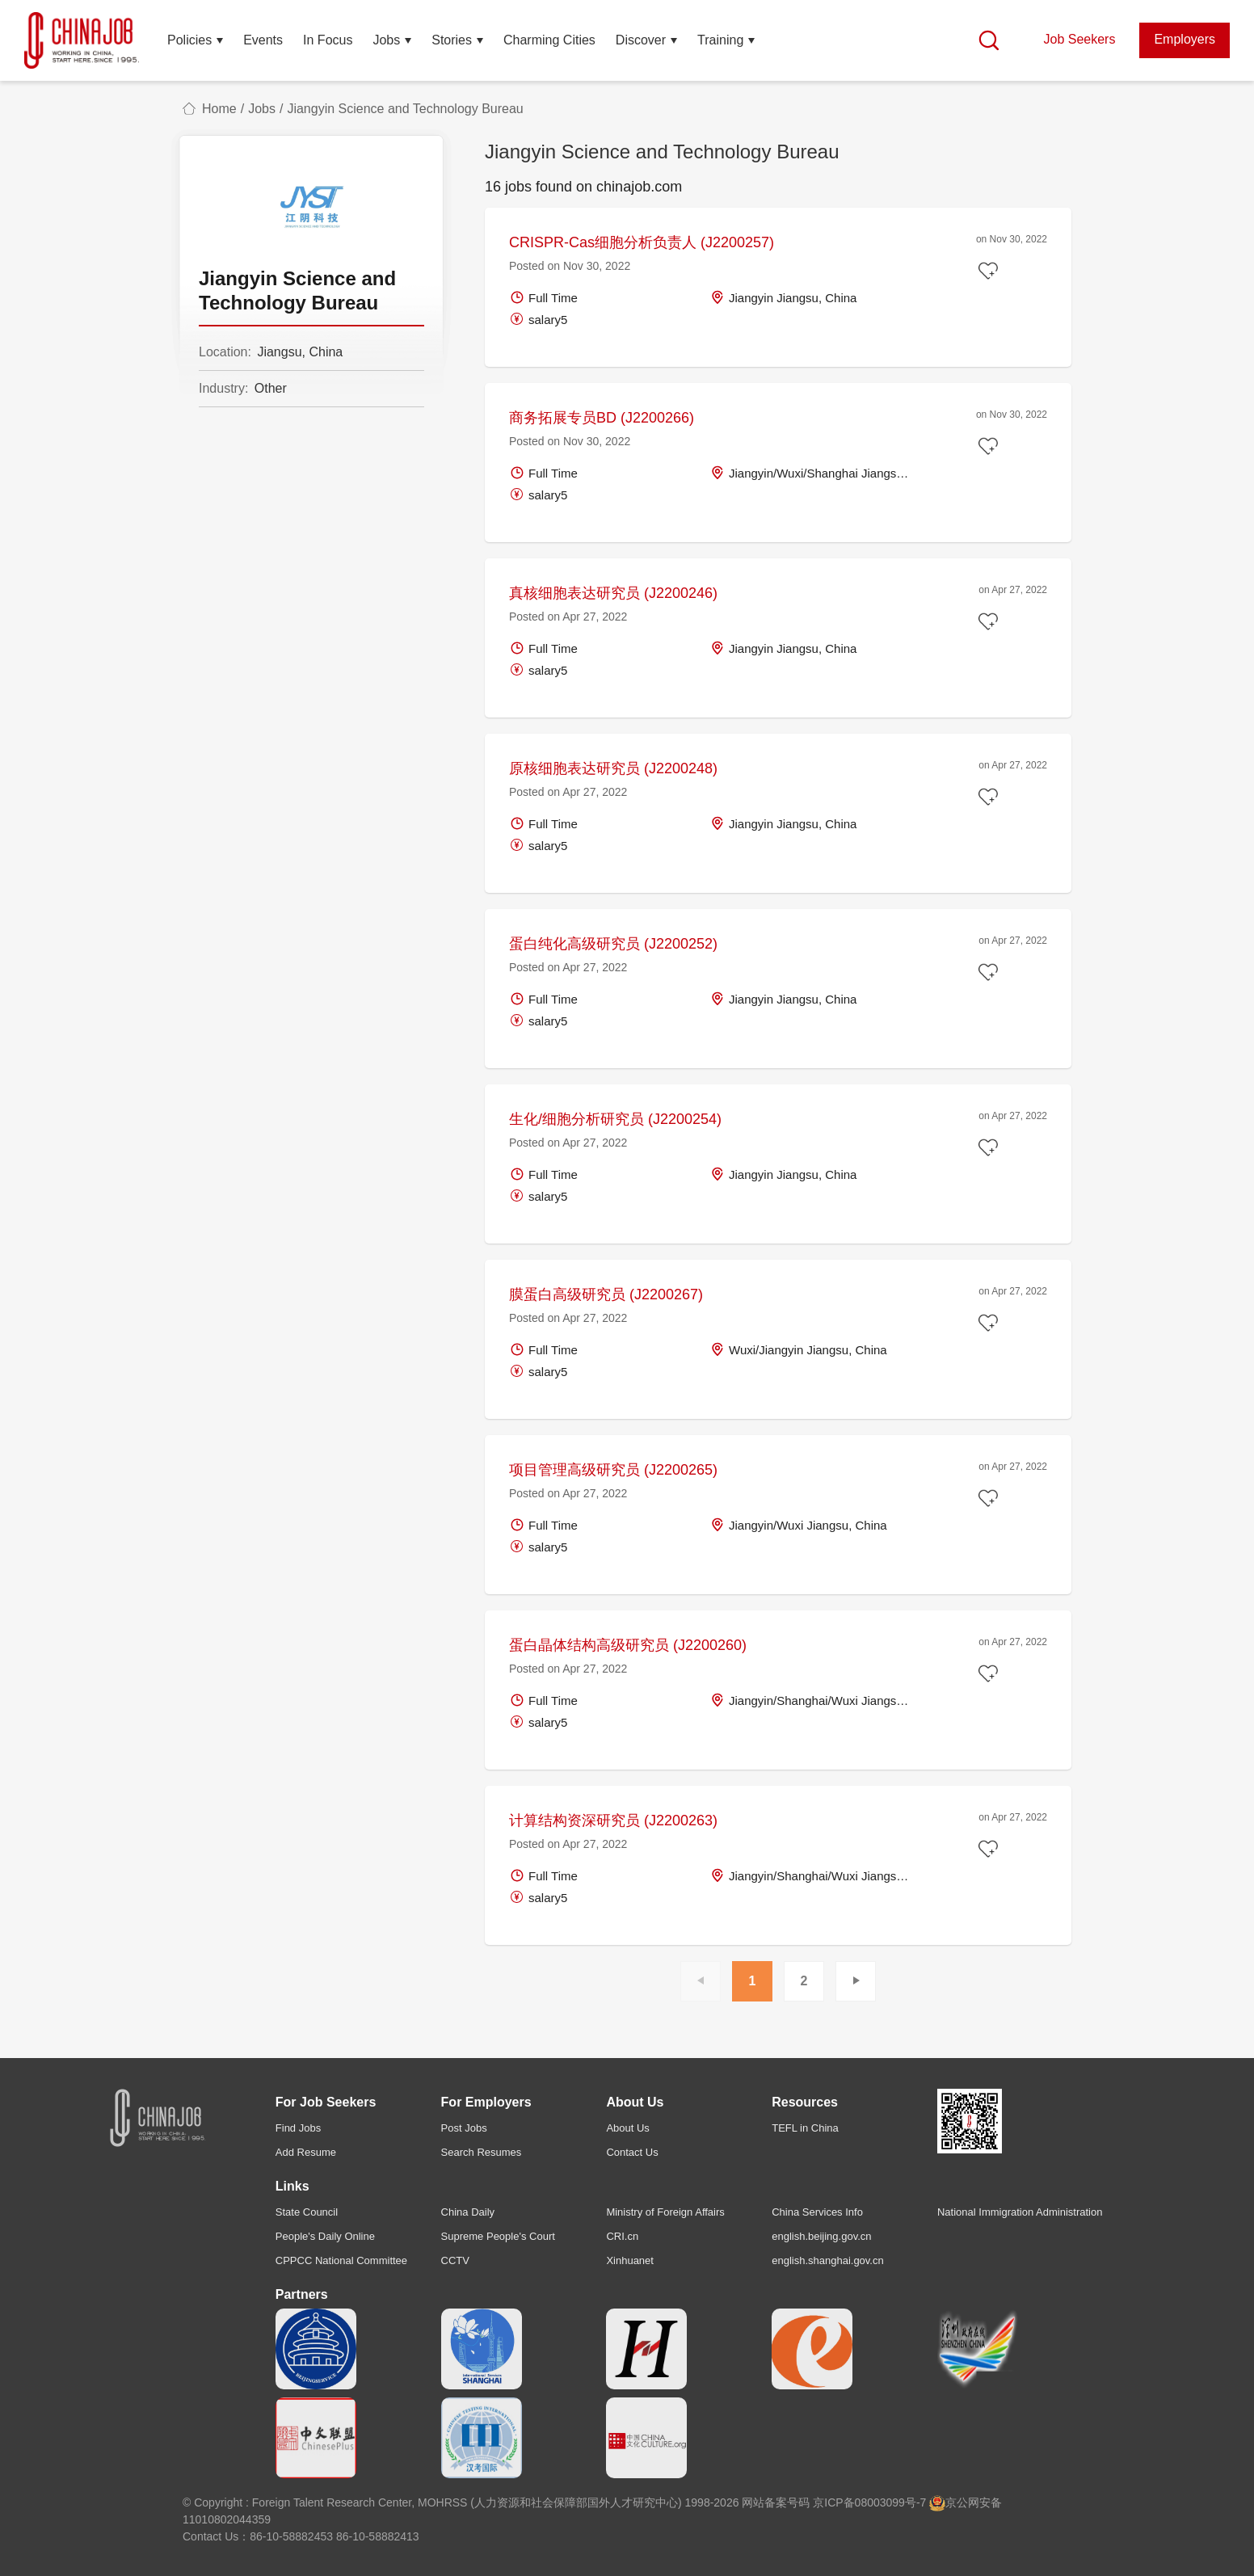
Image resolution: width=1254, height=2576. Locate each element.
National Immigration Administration (1019, 2212)
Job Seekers (1079, 39)
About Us (627, 2128)
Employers (1184, 39)
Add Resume (306, 2152)
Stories (451, 40)
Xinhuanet (630, 2260)
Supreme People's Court (498, 2236)
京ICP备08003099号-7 (869, 2502)
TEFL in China (805, 2128)
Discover (641, 40)
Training (720, 40)
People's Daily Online (325, 2236)
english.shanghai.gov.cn (828, 2260)
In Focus (327, 40)
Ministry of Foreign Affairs (665, 2212)
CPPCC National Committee (341, 2260)
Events (263, 40)
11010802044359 (227, 2519)
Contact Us (632, 2152)
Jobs (386, 40)
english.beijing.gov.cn (821, 2236)
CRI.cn (622, 2236)
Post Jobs (464, 2128)
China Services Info (817, 2212)
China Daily (467, 2212)
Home (219, 109)
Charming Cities (549, 40)
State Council (307, 2212)
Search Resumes (481, 2152)
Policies (189, 40)
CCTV (455, 2260)
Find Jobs (298, 2128)
